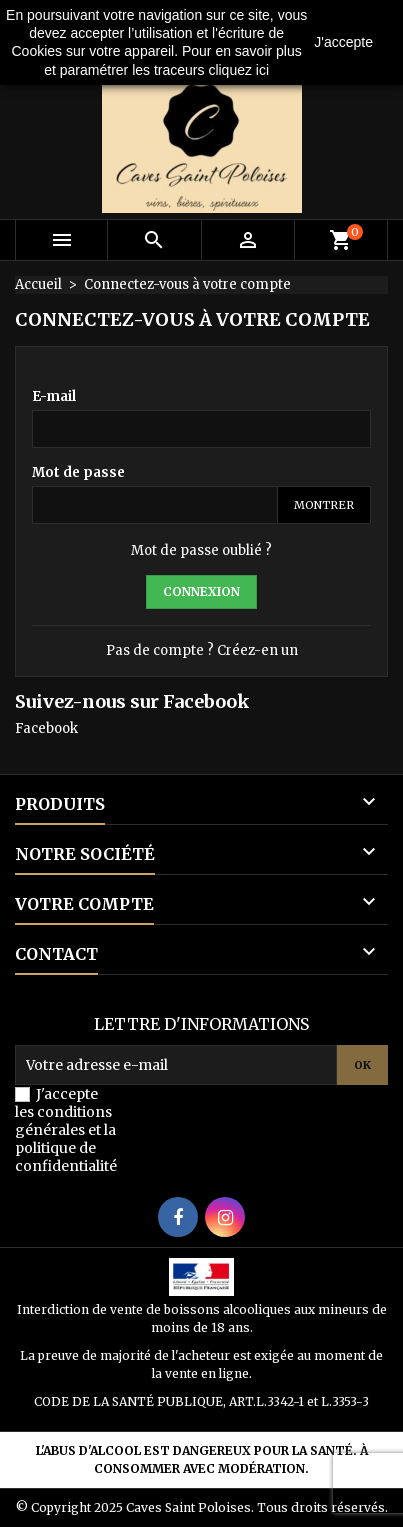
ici (262, 70)
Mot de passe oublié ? (201, 550)
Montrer (324, 505)
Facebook (46, 728)
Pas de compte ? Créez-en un (202, 650)
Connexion (201, 591)
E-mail (54, 396)
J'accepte (343, 42)
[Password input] (155, 505)
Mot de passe (78, 472)
